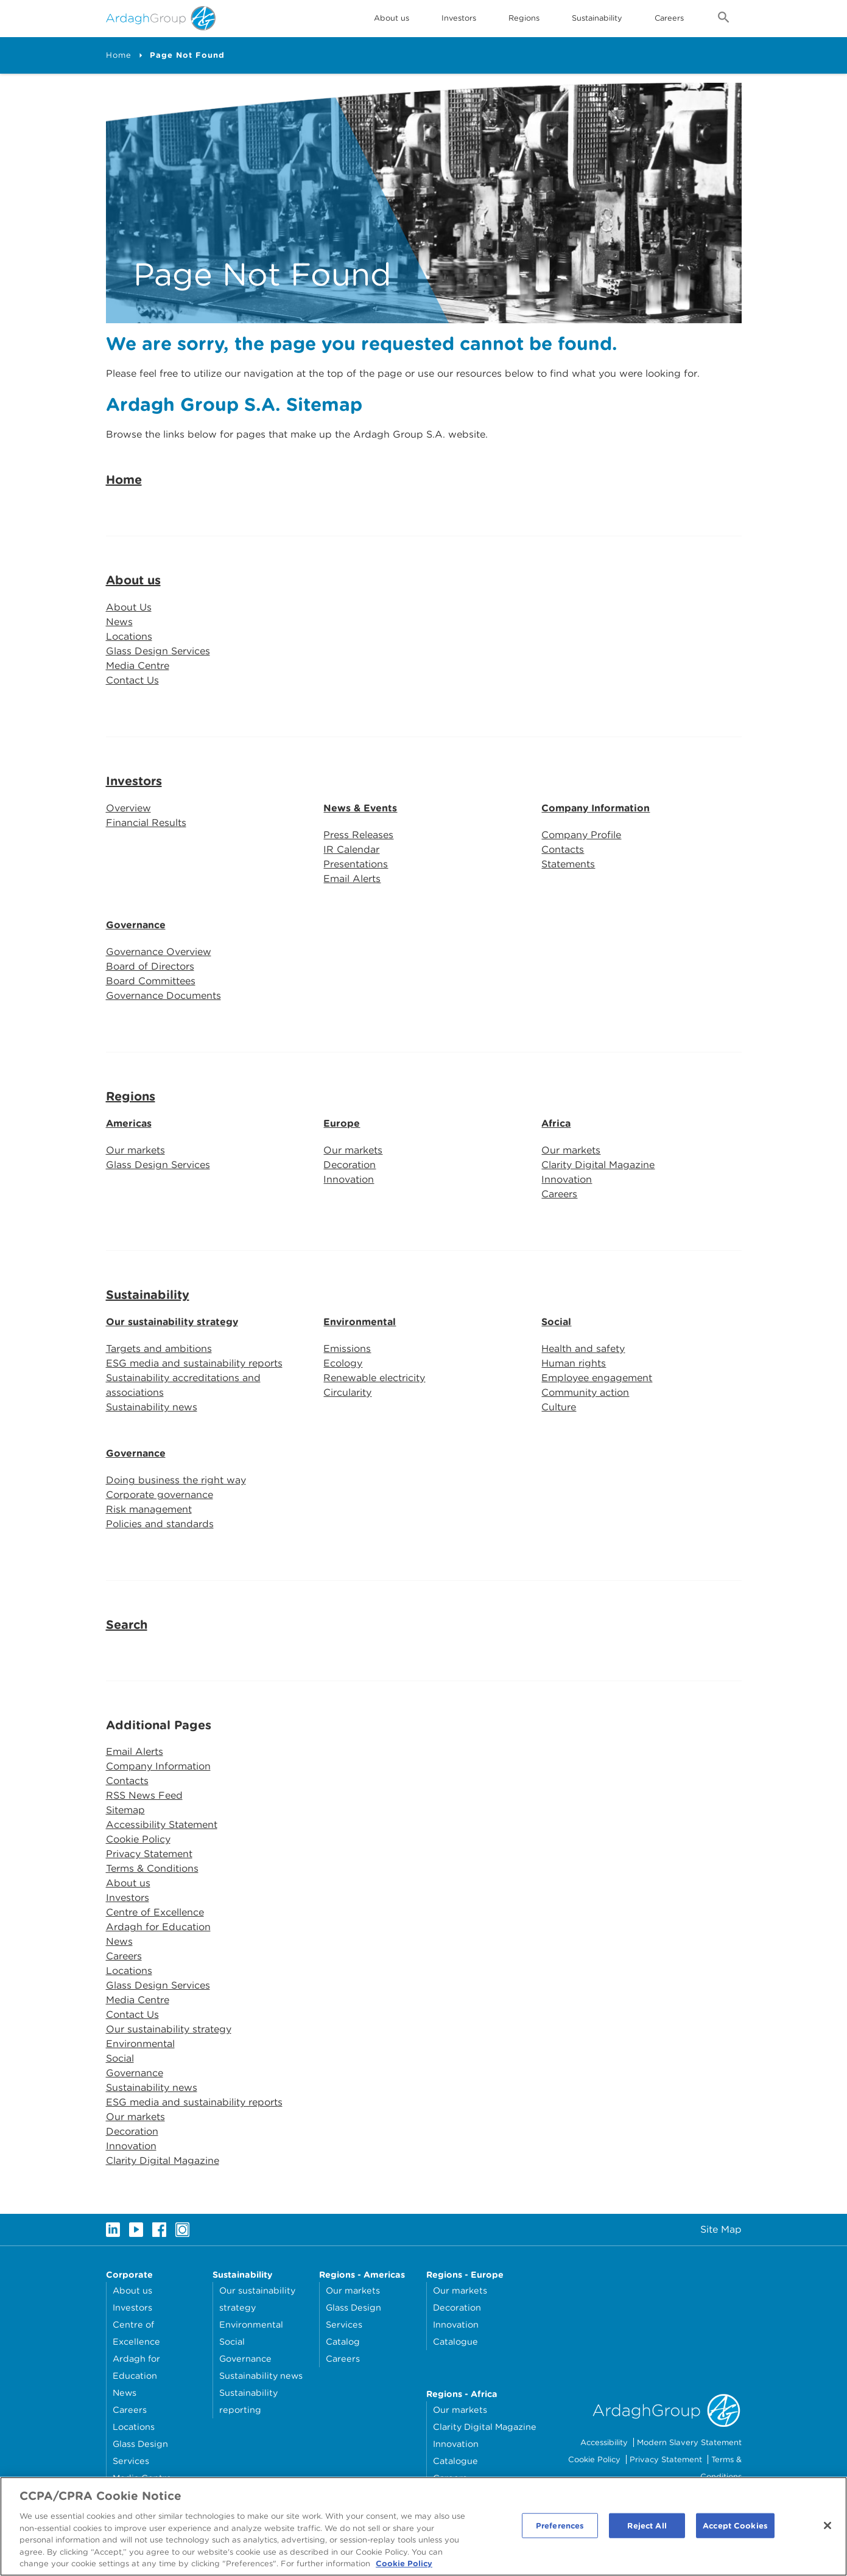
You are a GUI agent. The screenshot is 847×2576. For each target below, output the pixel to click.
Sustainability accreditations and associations (183, 1385)
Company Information (595, 808)
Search (126, 1624)
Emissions (347, 1348)
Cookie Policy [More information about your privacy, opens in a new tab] (404, 2567)
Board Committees (150, 981)
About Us (129, 607)
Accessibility (604, 2442)
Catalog (343, 2341)
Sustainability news (151, 1407)
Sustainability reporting (248, 2401)
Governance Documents (163, 995)
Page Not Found (187, 55)
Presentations (355, 864)
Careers (669, 18)
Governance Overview (158, 951)
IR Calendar (351, 849)
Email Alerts (352, 878)
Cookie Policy (138, 1839)
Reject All (646, 2529)
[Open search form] (723, 19)
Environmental (359, 1322)
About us (133, 580)
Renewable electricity (374, 1378)
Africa (556, 1123)
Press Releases (358, 835)
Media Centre (137, 665)
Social (556, 1322)
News (119, 622)
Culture (558, 1407)
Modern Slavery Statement (689, 2442)
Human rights (573, 1363)
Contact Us (132, 680)
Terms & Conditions (152, 1868)
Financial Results (146, 822)
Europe (341, 1123)
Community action (585, 1392)
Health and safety (583, 1348)
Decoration (349, 1165)
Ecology (342, 1363)
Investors (458, 18)
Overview (128, 807)
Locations (129, 636)
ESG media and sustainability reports (194, 1363)
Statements (568, 864)
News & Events (360, 808)
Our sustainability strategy (172, 1322)
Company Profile (581, 835)
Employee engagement (596, 1378)
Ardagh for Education (158, 1927)
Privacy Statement (149, 1854)
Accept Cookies (735, 2529)
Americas (129, 1123)
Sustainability (597, 18)
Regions (130, 1096)
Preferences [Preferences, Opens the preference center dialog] (560, 2529)
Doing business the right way (176, 1480)
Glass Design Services (158, 651)
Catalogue (455, 2341)
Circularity (347, 1392)
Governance (136, 925)
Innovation (348, 1179)
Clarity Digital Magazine (598, 1165)
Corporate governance (159, 1494)
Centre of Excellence (155, 1912)
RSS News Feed (144, 1795)
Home (119, 55)
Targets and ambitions (159, 1348)
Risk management (149, 1509)
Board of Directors (150, 966)
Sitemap (125, 1810)
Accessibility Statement (161, 1824)
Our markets (135, 1150)
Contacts (562, 849)
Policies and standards (160, 1524)
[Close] (827, 2529)
